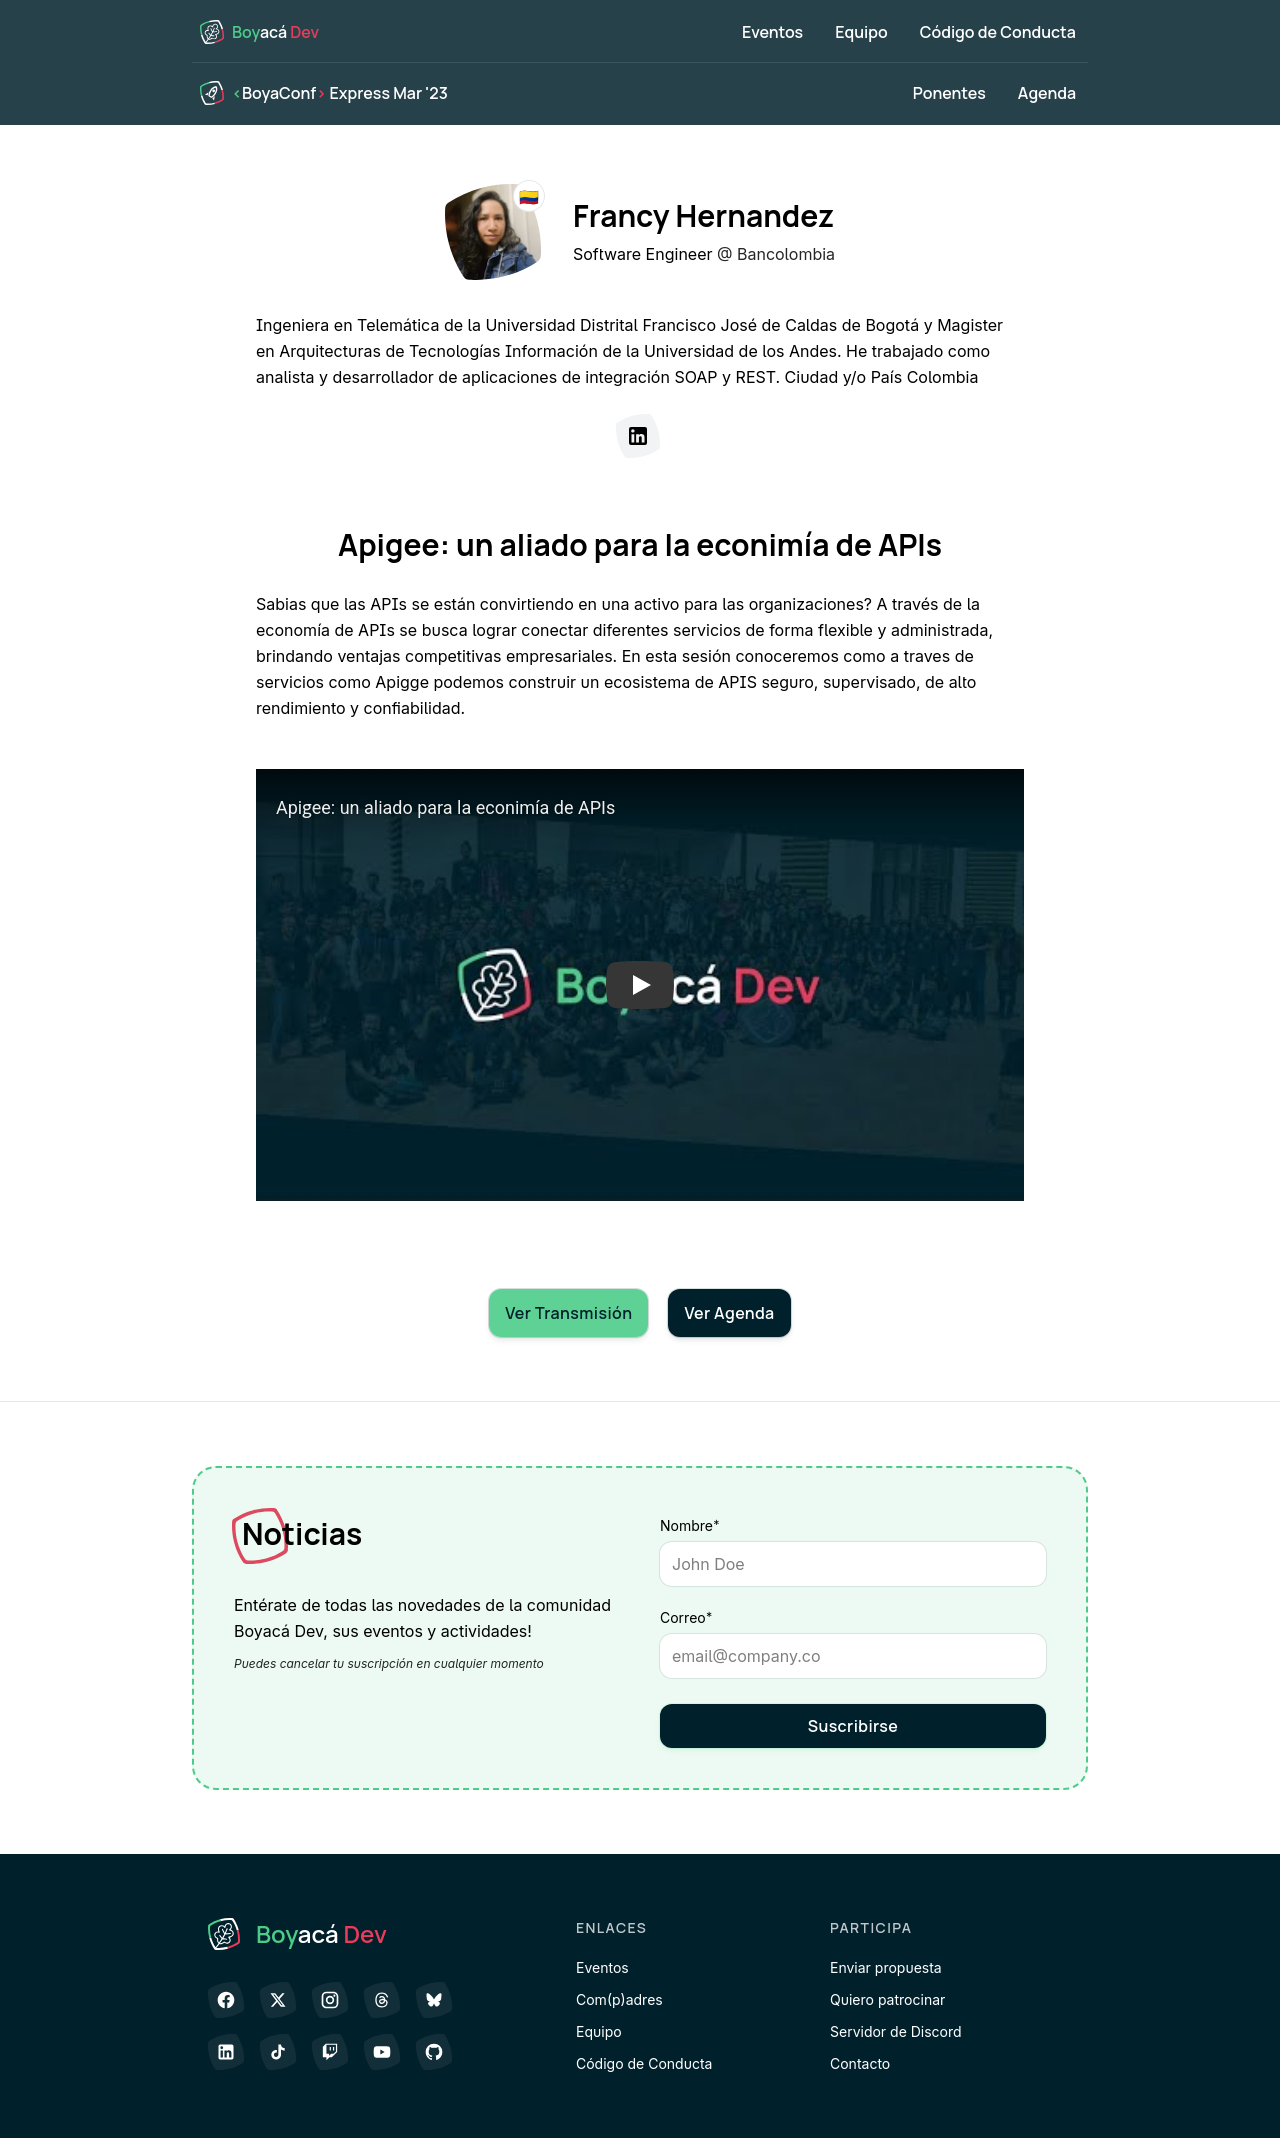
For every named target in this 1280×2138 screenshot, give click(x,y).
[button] (640, 985)
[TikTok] (278, 2052)
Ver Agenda (729, 1313)
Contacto (860, 2063)
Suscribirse (853, 1726)
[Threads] (382, 2000)
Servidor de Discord (896, 2031)
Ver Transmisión (568, 1313)
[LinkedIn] (638, 436)
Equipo (861, 32)
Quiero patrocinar (887, 1999)
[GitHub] (434, 2052)
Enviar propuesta (886, 1967)
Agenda (1047, 93)
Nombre (690, 1525)
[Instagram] (330, 2000)
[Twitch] (330, 2052)
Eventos (772, 32)
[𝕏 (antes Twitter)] (278, 2000)
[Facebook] (226, 2000)
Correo (721, 1617)
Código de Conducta (998, 32)
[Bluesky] (434, 2000)
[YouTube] (382, 2052)
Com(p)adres (619, 1999)
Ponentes (949, 93)
